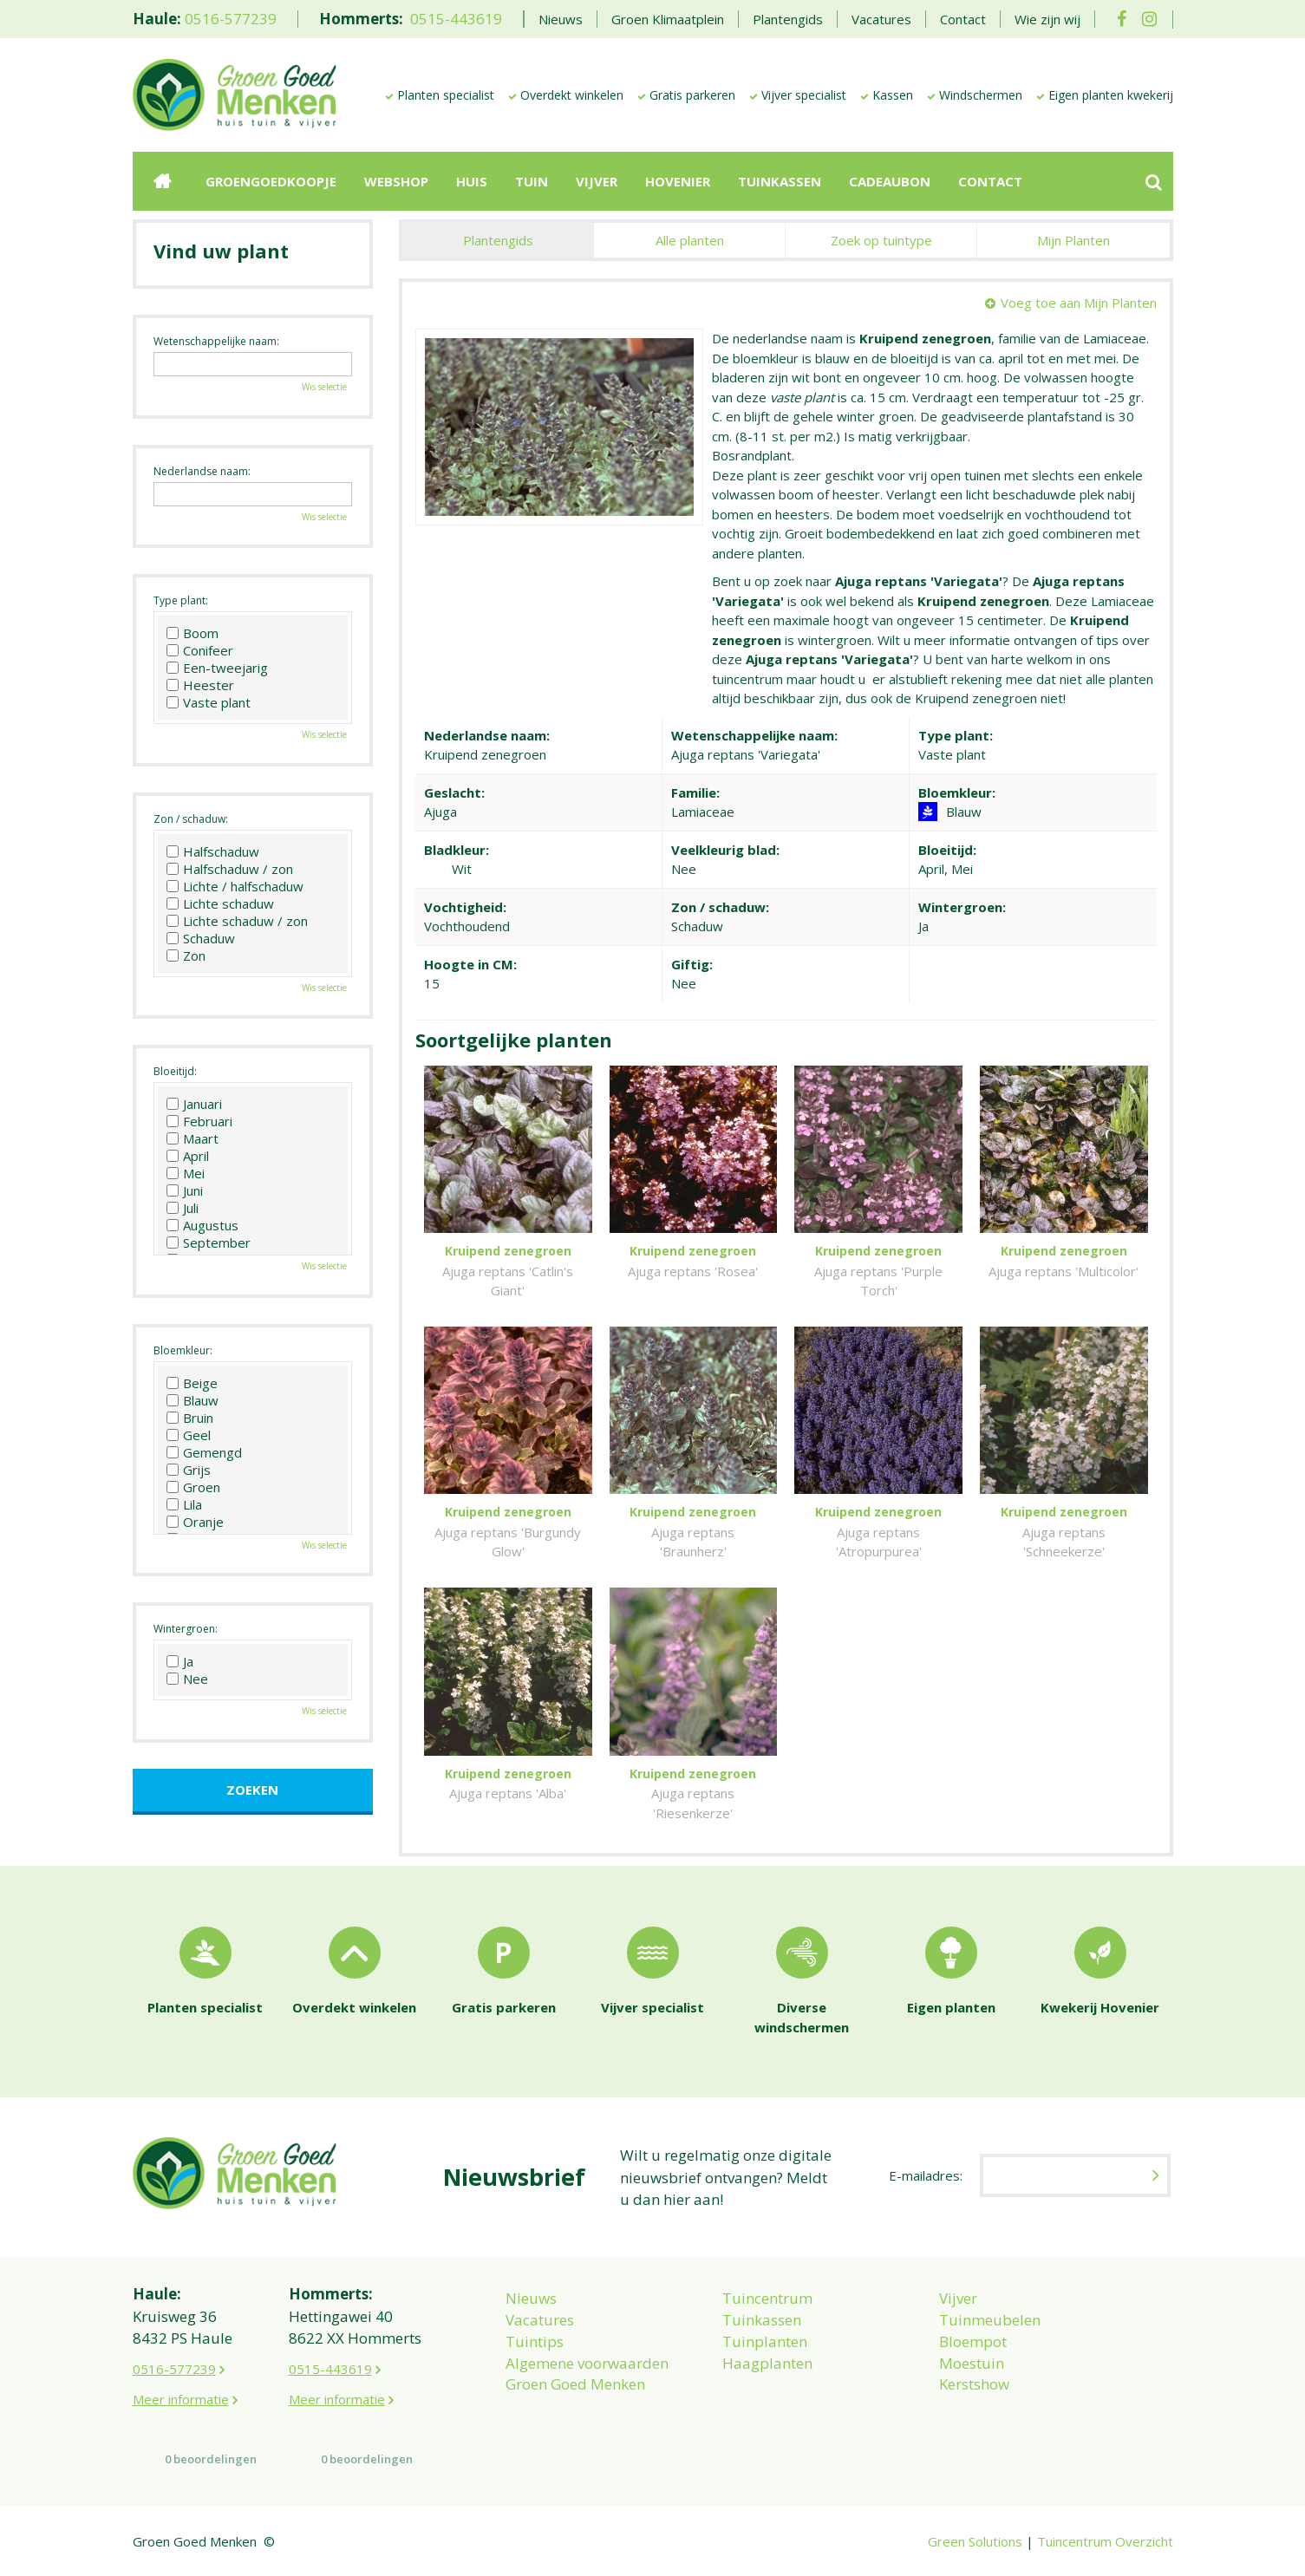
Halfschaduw (212, 851)
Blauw (192, 1400)
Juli (182, 1208)
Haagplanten (767, 2363)
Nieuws (531, 2298)
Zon (186, 955)
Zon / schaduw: (190, 819)
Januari (194, 1104)
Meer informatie (181, 2399)
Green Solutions (975, 2541)
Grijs (188, 1470)
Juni (184, 1190)
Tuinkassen (761, 2319)
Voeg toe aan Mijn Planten (1079, 302)
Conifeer (199, 650)
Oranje (195, 1522)
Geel (188, 1435)
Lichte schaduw (220, 903)
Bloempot (973, 2341)
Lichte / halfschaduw (234, 886)
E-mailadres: (925, 2175)
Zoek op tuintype (881, 240)
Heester (200, 685)
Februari (199, 1121)
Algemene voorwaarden (587, 2363)
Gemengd (204, 1452)
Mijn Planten (1073, 240)
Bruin (189, 1418)
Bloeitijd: (175, 1071)
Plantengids (498, 240)
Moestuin (971, 2363)
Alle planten (690, 240)
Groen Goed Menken (575, 2383)
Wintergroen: (185, 1628)
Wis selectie (324, 387)
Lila (184, 1504)
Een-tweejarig (217, 668)
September (208, 1242)
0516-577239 (231, 19)
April (187, 1156)
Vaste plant (208, 702)
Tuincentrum (767, 2298)
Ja (179, 1661)
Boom (192, 633)
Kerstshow (974, 2383)
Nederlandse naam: (202, 471)
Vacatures (540, 2319)
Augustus (202, 1225)
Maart (192, 1138)
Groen (193, 1487)
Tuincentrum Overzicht (1105, 2541)
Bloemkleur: (182, 1350)
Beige (192, 1383)
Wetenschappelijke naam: (216, 341)
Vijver (958, 2298)
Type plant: (180, 600)
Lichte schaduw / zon (237, 921)
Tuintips (535, 2341)
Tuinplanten (764, 2341)
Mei (185, 1173)
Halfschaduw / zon (229, 869)
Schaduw (200, 938)
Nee (187, 1679)
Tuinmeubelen (990, 2319)
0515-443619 (456, 19)
